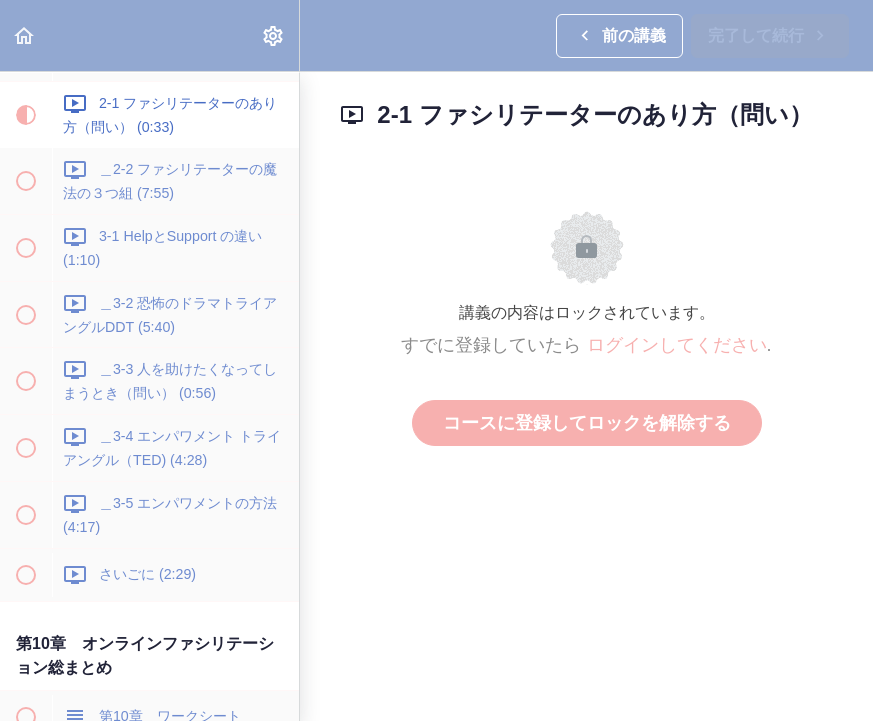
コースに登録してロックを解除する (587, 423)
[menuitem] (274, 35)
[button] (25, 35)
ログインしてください (677, 345)
